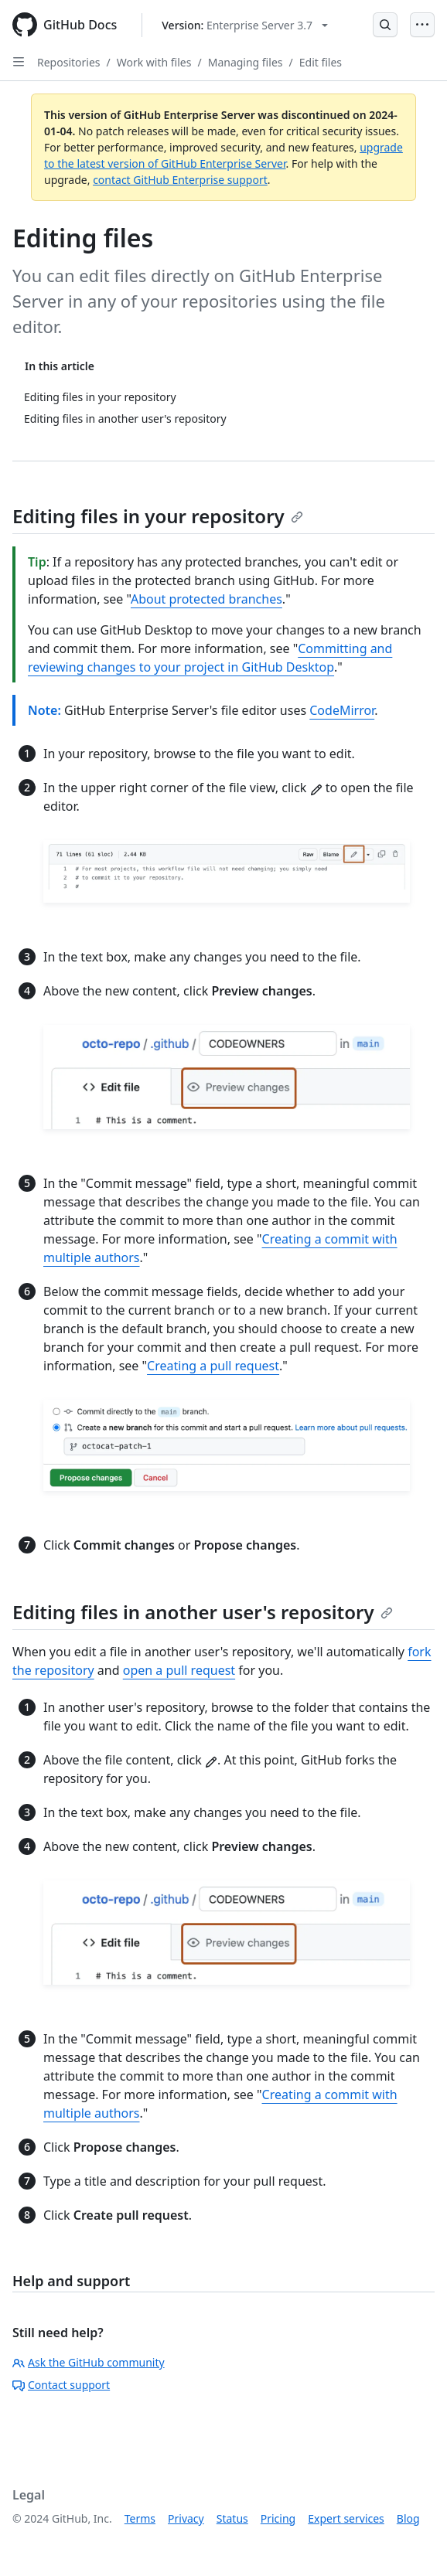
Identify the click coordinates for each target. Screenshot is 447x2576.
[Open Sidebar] (18, 61)
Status (232, 2518)
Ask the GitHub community (88, 2362)
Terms (140, 2518)
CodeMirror (341, 710)
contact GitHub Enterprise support (180, 179)
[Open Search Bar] (385, 24)
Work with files (154, 62)
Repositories (69, 62)
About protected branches (206, 598)
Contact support (61, 2384)
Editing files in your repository (157, 516)
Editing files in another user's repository (202, 1612)
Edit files (320, 62)
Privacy (186, 2518)
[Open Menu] (422, 24)
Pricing (278, 2518)
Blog (408, 2518)
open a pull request (179, 1670)
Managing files (245, 62)
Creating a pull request (213, 1365)
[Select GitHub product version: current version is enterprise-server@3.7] (245, 25)
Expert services (346, 2518)
